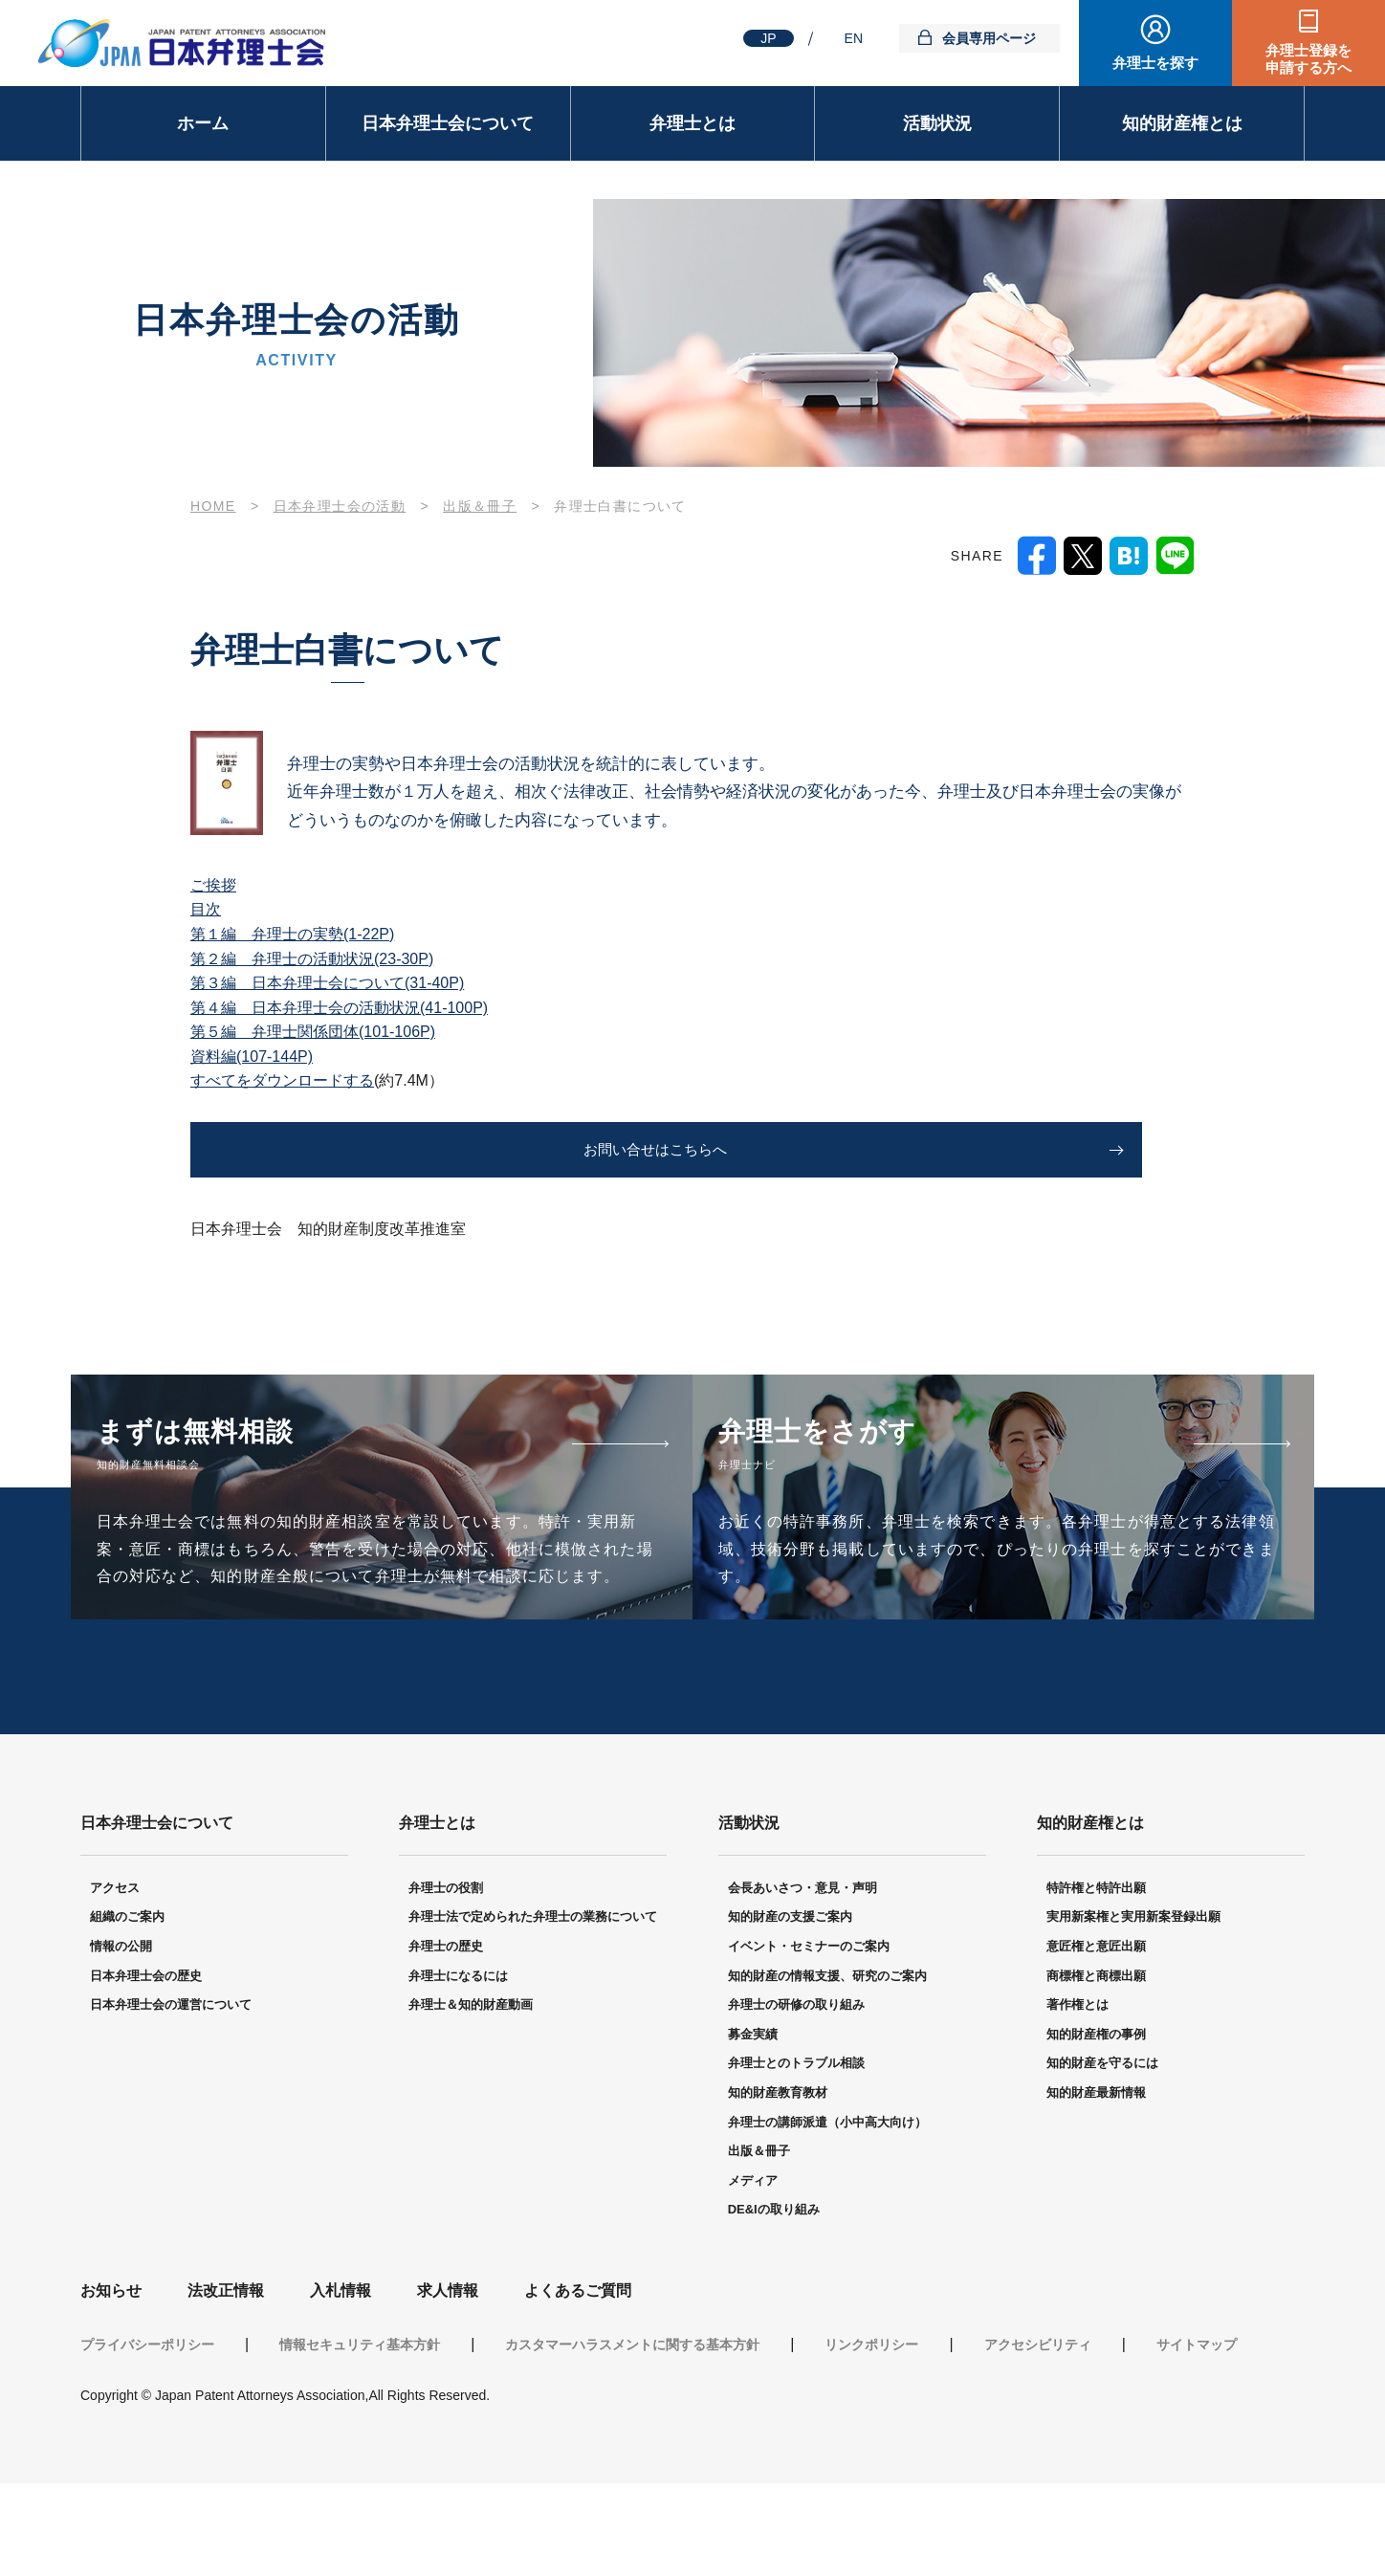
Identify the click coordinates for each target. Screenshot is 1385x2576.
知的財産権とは (1182, 123)
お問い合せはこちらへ (330, 1150)
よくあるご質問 (577, 2384)
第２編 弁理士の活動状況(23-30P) (311, 959)
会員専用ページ (989, 38)
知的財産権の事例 (1096, 2128)
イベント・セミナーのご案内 (809, 2040)
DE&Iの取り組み (774, 2303)
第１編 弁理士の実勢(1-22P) (292, 934)
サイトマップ (1196, 2437)
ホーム (203, 123)
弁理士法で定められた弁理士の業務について (532, 2010)
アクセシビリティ (1037, 2437)
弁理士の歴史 (445, 2040)
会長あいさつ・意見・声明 (802, 1981)
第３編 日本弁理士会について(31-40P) (327, 983)
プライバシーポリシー (147, 2437)
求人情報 (447, 2384)
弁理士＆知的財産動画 (470, 2098)
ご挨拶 (213, 885)
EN (854, 38)
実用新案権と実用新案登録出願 (1133, 2010)
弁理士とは (692, 123)
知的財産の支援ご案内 (790, 2010)
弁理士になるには (458, 2068)
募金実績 (753, 2128)
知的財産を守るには (1102, 2156)
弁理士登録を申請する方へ (1308, 59)
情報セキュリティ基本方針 (359, 2437)
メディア (753, 2274)
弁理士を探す (1155, 63)
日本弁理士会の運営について (171, 2098)
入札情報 (340, 2384)
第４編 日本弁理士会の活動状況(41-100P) (339, 1008)
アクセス (115, 1981)
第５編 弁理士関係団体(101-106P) (312, 1032)
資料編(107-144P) (251, 1056)
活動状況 (937, 123)
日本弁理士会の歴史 (146, 2068)
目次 (205, 909)
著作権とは (1077, 2098)
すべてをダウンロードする (282, 1080)
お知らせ (111, 2384)
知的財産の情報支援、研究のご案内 (827, 2068)
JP (768, 38)
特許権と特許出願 (1096, 1981)
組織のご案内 (127, 2010)
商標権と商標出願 (1096, 2068)
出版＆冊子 (759, 2244)
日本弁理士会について (448, 123)
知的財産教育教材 (777, 2186)
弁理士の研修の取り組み (796, 2098)
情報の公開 (121, 2040)
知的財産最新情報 (1096, 2186)
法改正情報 (225, 2384)
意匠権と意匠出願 (1096, 2040)
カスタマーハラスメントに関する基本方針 (632, 2437)
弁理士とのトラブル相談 (796, 2156)
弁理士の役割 (445, 1981)
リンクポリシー (871, 2437)
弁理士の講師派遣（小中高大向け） (827, 2215)
